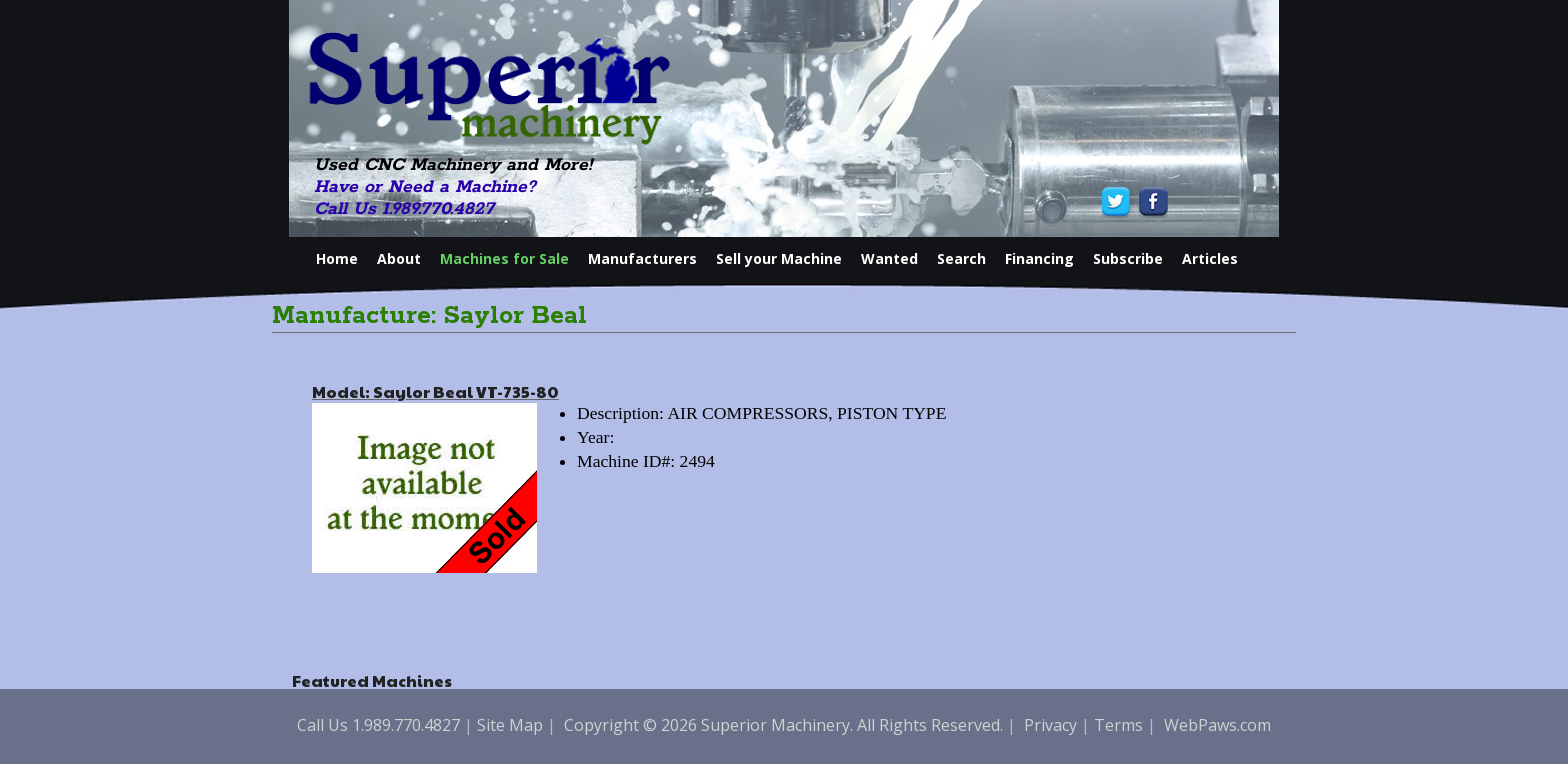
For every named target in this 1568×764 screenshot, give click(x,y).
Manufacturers (642, 258)
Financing (1039, 258)
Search (961, 258)
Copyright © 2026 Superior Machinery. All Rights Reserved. (783, 725)
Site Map (510, 725)
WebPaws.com (1217, 725)
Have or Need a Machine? (425, 187)
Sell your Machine (779, 258)
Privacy (1050, 725)
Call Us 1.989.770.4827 (404, 209)
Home (337, 258)
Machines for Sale (504, 258)
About (399, 258)
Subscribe (1128, 258)
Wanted (889, 258)
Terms (1118, 725)
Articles (1210, 258)
